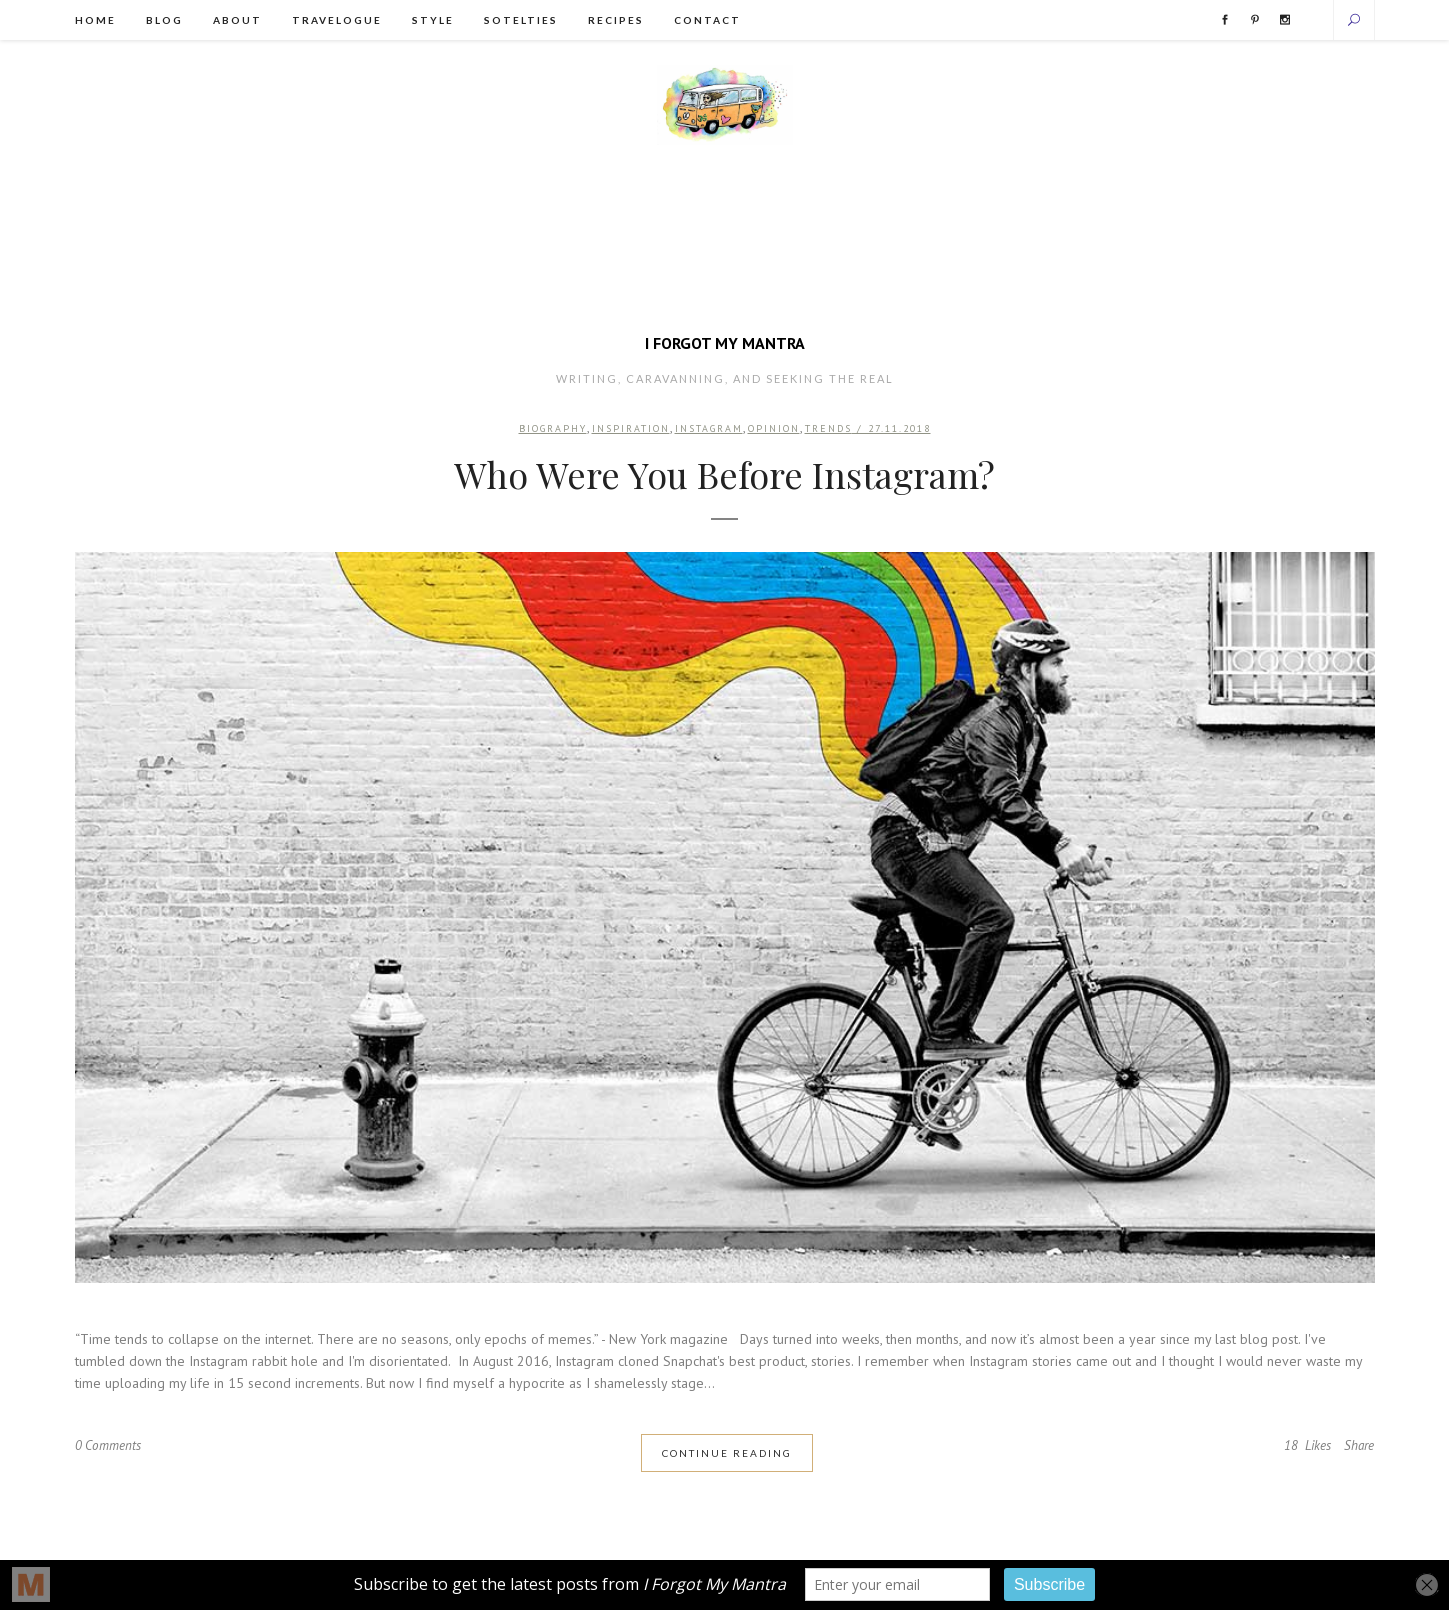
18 (1302, 1451)
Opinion (775, 430)
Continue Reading (727, 1457)
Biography (551, 430)
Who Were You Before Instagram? (724, 478)
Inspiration (630, 430)
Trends (830, 430)
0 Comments (110, 1451)
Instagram (709, 430)
